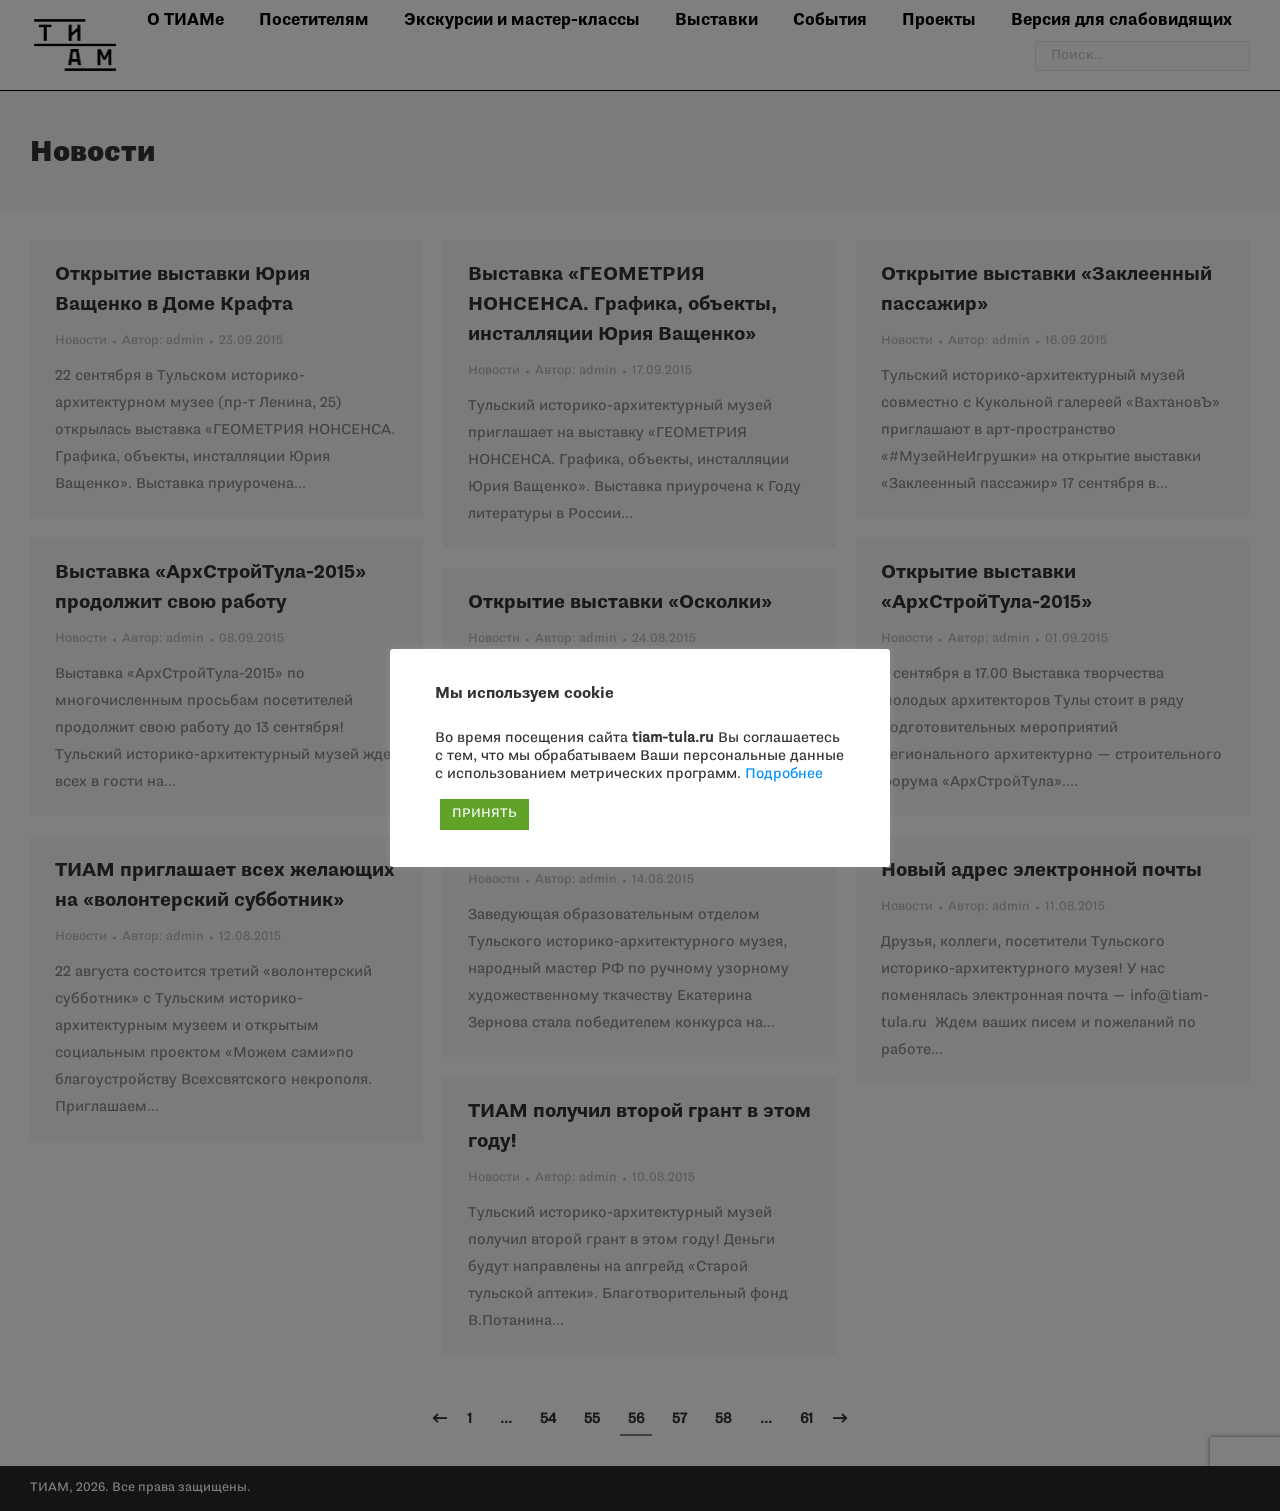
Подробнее (784, 774)
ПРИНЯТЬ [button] (484, 814)
